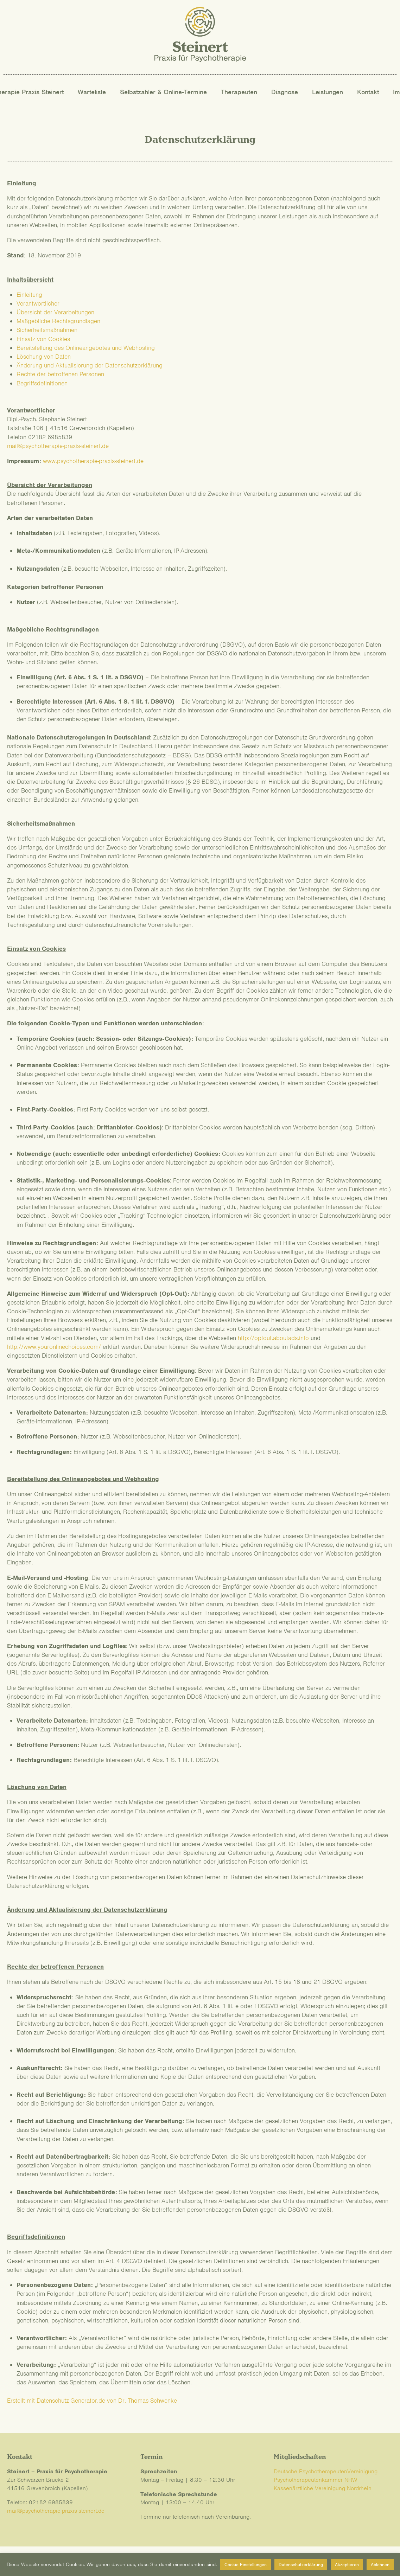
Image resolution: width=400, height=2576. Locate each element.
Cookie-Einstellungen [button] (245, 2565)
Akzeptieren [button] (347, 2565)
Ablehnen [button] (380, 2565)
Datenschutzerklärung (301, 2565)
